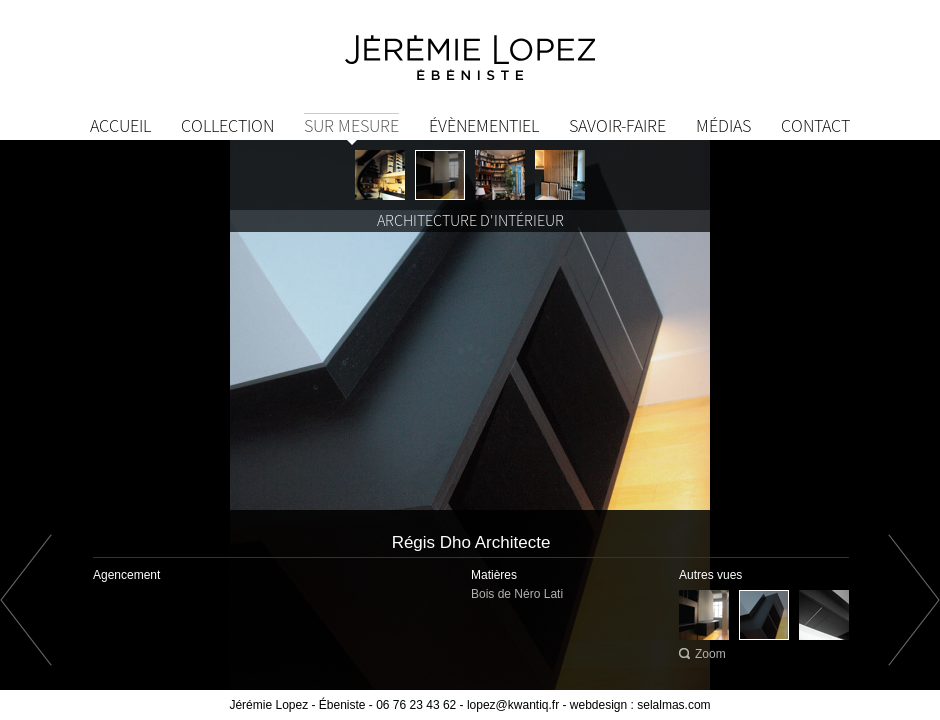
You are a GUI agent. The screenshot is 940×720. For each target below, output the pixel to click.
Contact (815, 125)
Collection (227, 125)
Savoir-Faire (617, 125)
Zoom (710, 654)
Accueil (120, 125)
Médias (723, 125)
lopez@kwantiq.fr (513, 705)
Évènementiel (484, 125)
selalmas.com (673, 705)
